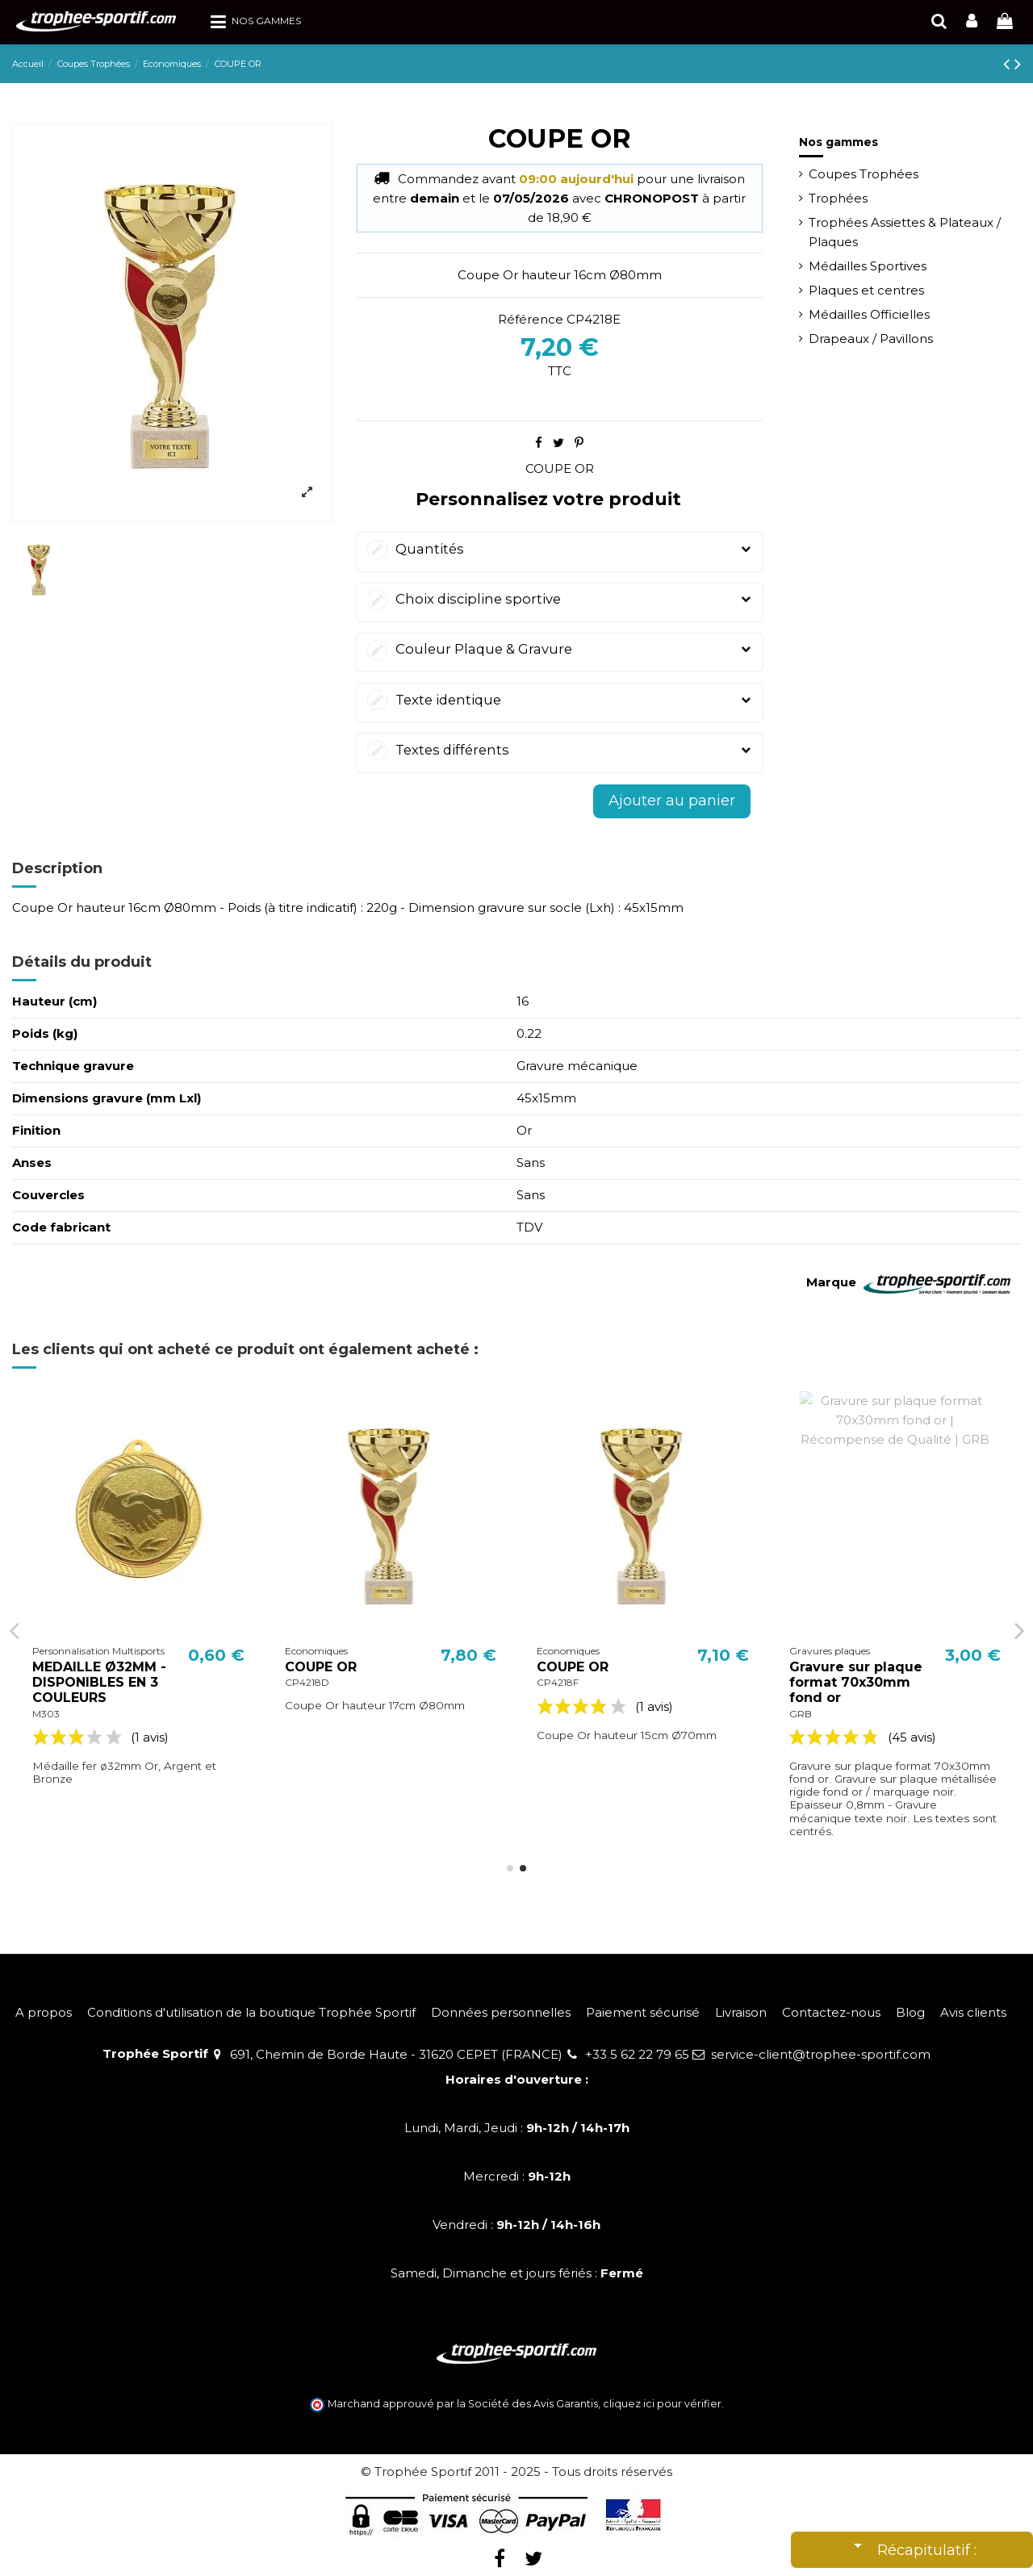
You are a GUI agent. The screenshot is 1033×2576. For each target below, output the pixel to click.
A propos (43, 2012)
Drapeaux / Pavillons (871, 338)
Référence (530, 319)
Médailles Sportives (867, 266)
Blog (910, 2012)
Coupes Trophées (863, 174)
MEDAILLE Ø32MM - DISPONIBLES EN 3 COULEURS (352, 1682)
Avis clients (973, 2012)
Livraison (741, 2012)
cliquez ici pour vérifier (662, 2404)
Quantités (560, 549)
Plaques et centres (866, 290)
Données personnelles (501, 2012)
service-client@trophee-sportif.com (821, 2054)
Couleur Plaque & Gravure (560, 649)
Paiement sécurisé (643, 2012)
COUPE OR (559, 468)
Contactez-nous (831, 2012)
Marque (831, 1282)
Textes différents (560, 750)
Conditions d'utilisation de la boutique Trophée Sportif (251, 2012)
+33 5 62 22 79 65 (637, 2054)
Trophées (838, 198)
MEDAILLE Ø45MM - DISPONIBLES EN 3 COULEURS (99, 1682)
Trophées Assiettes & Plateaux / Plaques (905, 232)
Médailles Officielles (869, 314)
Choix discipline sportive (560, 599)
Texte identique (560, 700)
